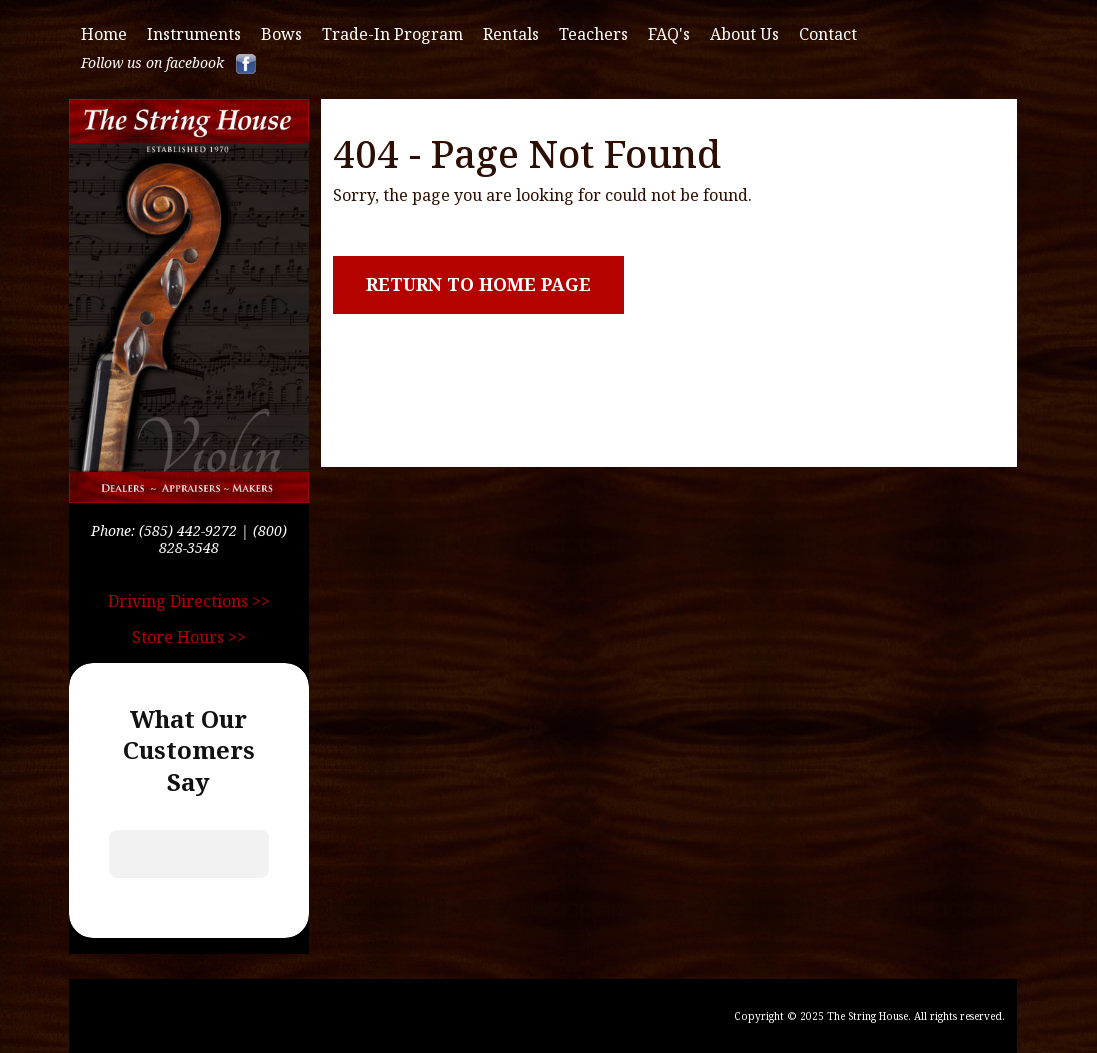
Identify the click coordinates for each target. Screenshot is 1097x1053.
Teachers (593, 34)
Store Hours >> (189, 637)
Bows (281, 34)
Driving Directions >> (189, 601)
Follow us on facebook (168, 64)
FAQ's (669, 34)
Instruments (194, 34)
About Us (744, 34)
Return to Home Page (478, 284)
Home (104, 34)
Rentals (511, 34)
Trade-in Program (392, 34)
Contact (828, 34)
